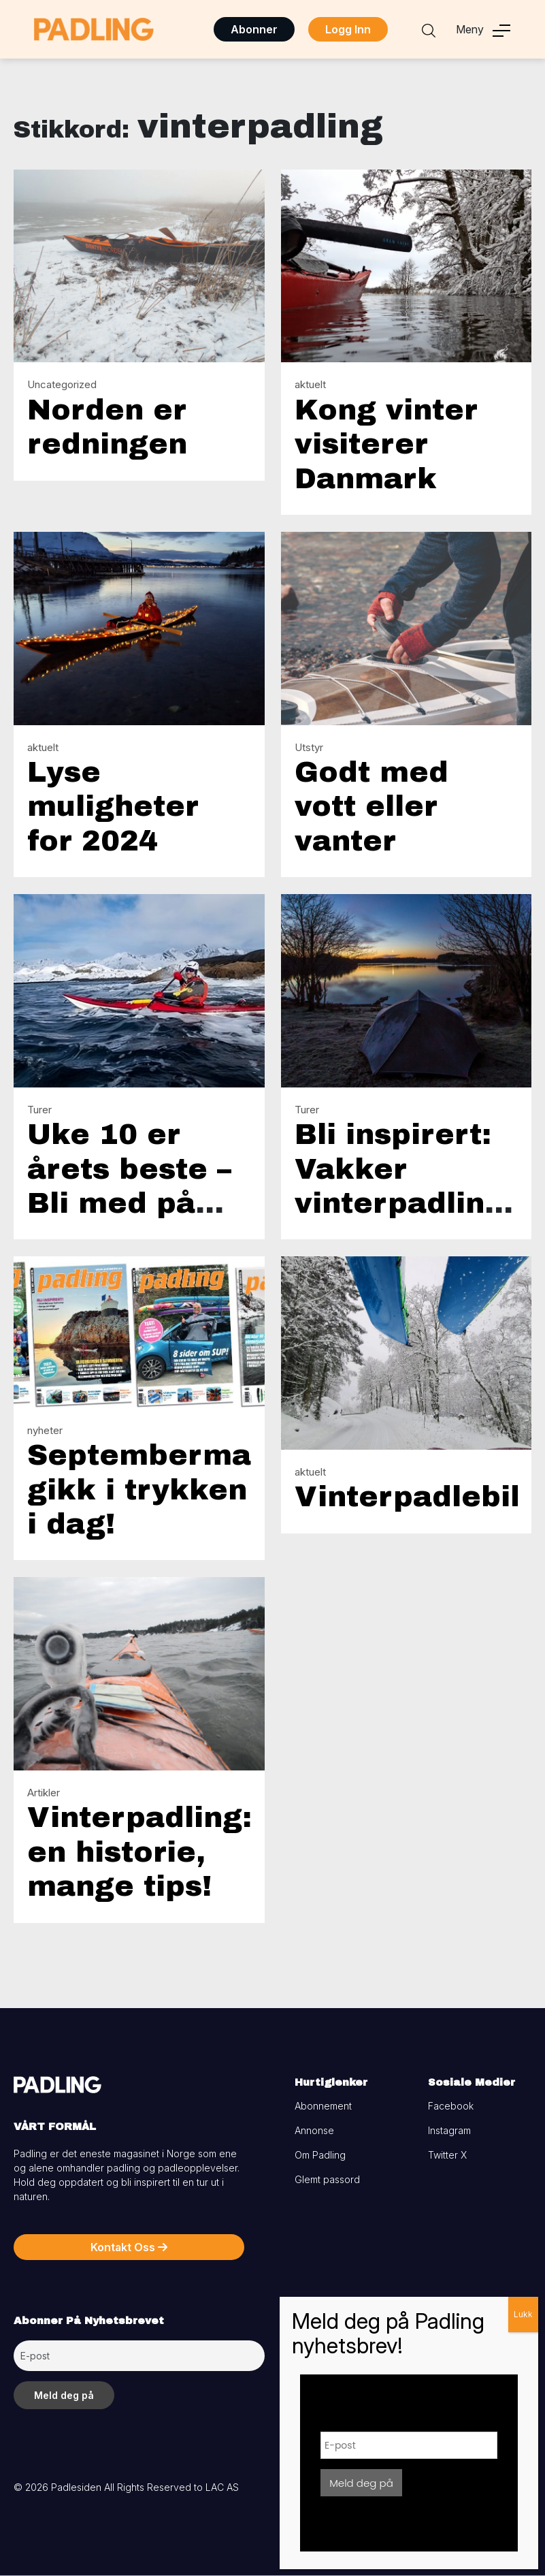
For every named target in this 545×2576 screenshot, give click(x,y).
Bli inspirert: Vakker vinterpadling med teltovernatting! (417, 1203)
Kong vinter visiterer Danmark (386, 444)
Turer (39, 1109)
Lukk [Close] (523, 2314)
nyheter (45, 1430)
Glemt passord (327, 2179)
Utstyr (309, 747)
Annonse (314, 2130)
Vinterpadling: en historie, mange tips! (139, 1852)
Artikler (43, 1792)
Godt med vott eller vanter (371, 807)
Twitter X (447, 2155)
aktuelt (310, 384)
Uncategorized (62, 384)
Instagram (449, 2130)
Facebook (451, 2106)
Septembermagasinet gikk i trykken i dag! (197, 1490)
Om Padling (320, 2155)
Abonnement (323, 2106)
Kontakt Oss (128, 2247)
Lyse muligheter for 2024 (113, 807)
